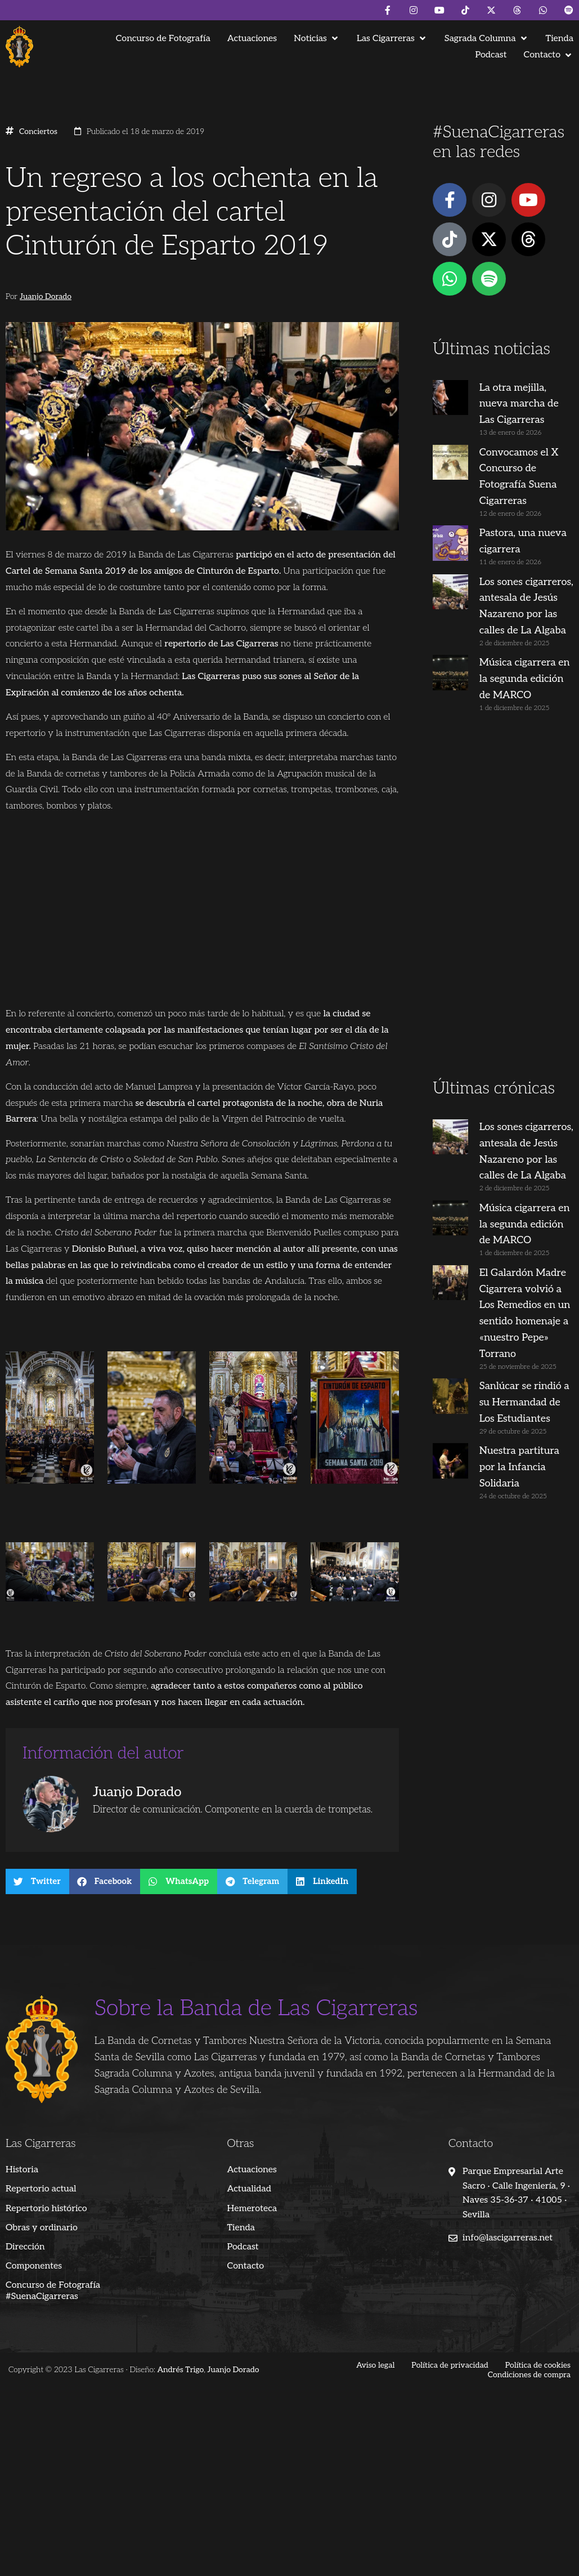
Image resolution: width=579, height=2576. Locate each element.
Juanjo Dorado (45, 296)
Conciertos (38, 131)
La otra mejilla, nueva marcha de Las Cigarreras (519, 404)
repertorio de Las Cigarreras (221, 644)
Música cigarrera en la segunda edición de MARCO (524, 679)
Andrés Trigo (180, 2369)
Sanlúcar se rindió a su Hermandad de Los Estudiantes (524, 1402)
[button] (316, 38)
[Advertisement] (502, 900)
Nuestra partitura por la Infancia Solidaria (519, 1467)
